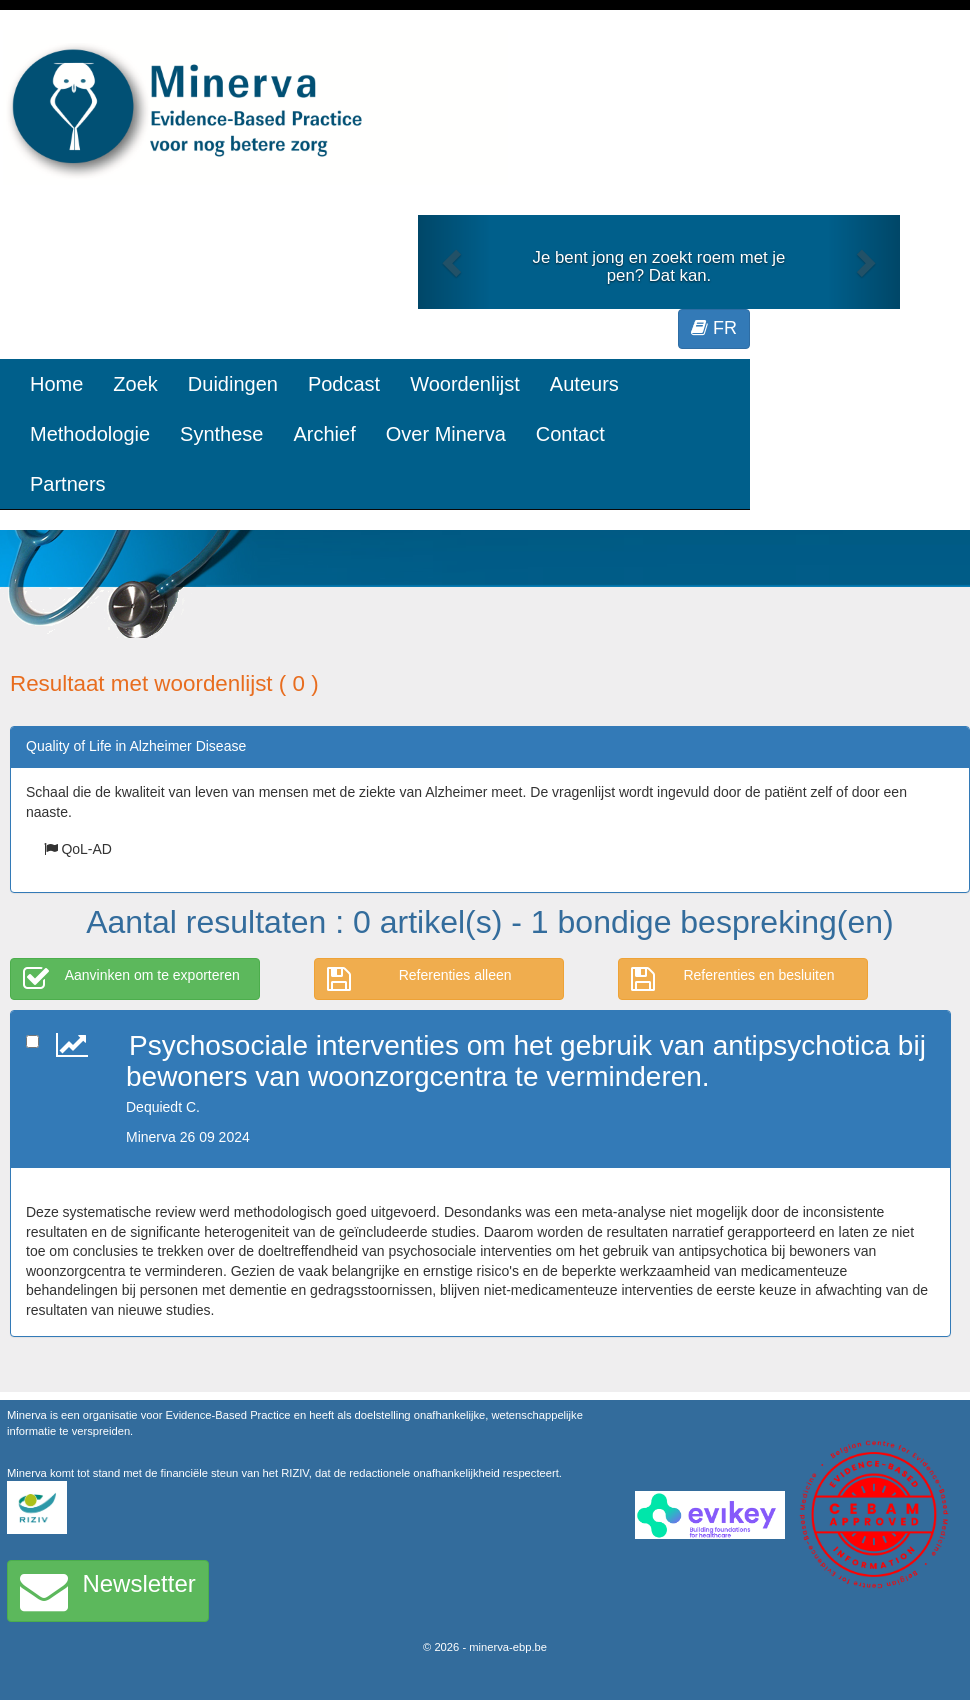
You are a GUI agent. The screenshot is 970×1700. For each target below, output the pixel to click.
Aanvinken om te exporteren (131, 979)
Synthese (221, 434)
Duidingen (233, 384)
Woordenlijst (465, 384)
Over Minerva (446, 434)
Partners (68, 484)
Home (56, 384)
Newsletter (108, 1591)
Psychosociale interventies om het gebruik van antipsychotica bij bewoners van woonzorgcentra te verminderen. (526, 1061)
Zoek (135, 384)
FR (714, 328)
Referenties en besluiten (733, 979)
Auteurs (584, 384)
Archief (324, 434)
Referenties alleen (419, 979)
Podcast (344, 384)
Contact (570, 434)
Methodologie (90, 434)
